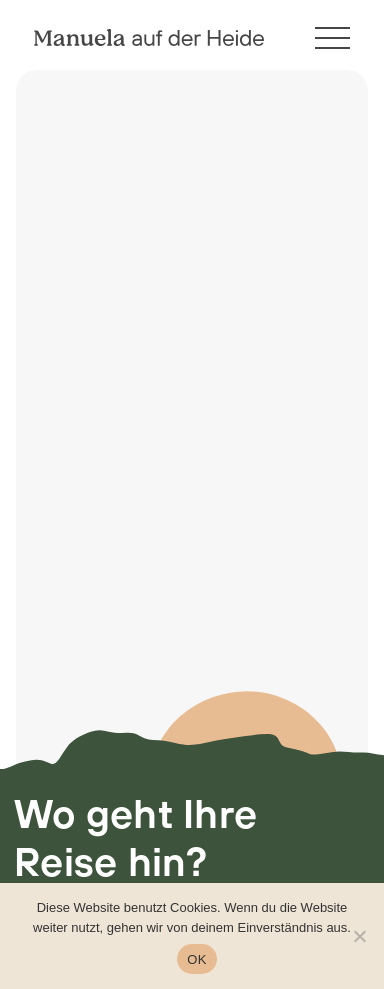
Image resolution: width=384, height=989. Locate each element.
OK (196, 959)
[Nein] (359, 936)
